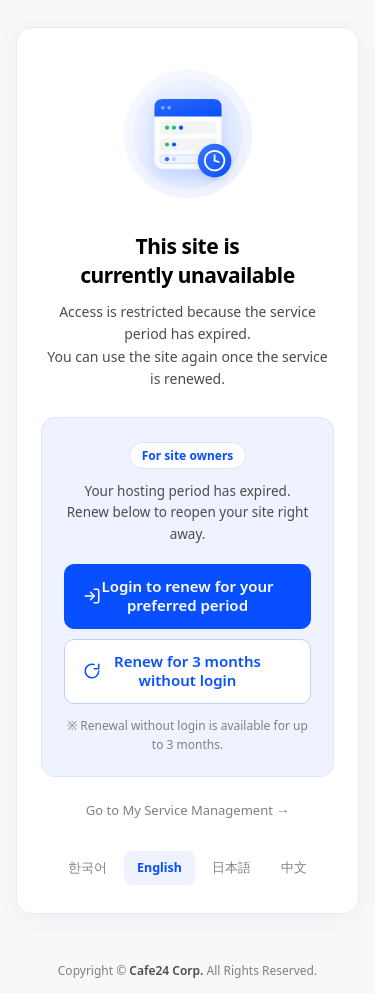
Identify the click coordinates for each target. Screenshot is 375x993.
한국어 (87, 867)
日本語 (231, 867)
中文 (294, 867)
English (159, 867)
